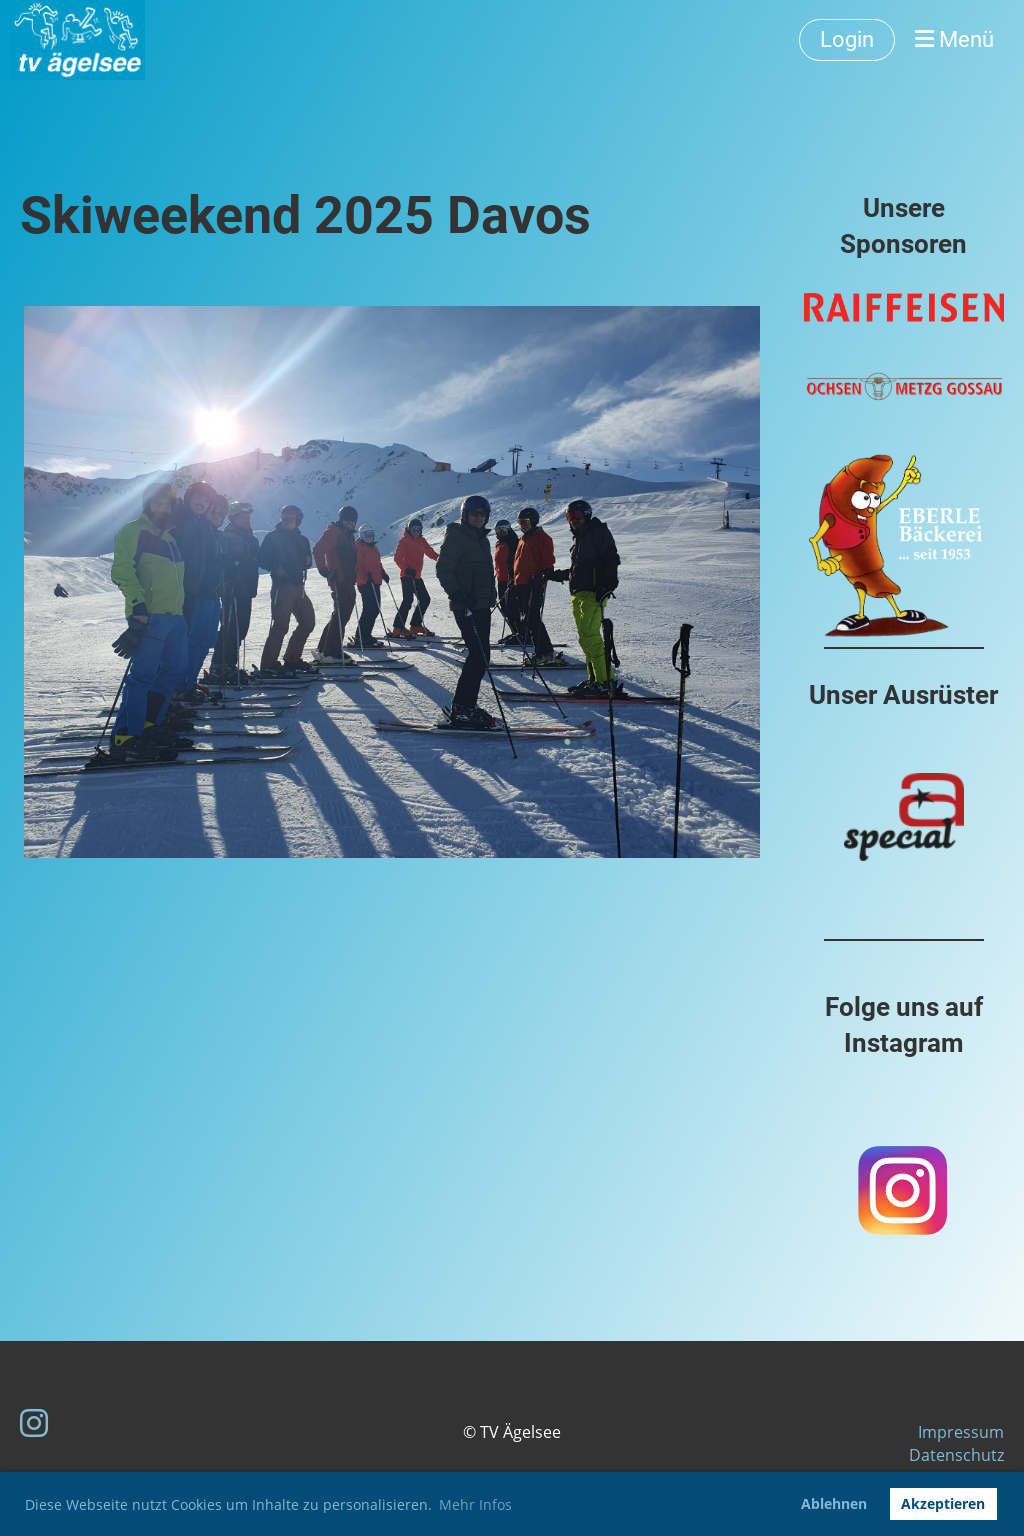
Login (847, 39)
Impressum (961, 1432)
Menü (954, 39)
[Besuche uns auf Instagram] (34, 1422)
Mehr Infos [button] (475, 1504)
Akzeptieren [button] (943, 1503)
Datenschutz (956, 1455)
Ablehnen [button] (834, 1503)
